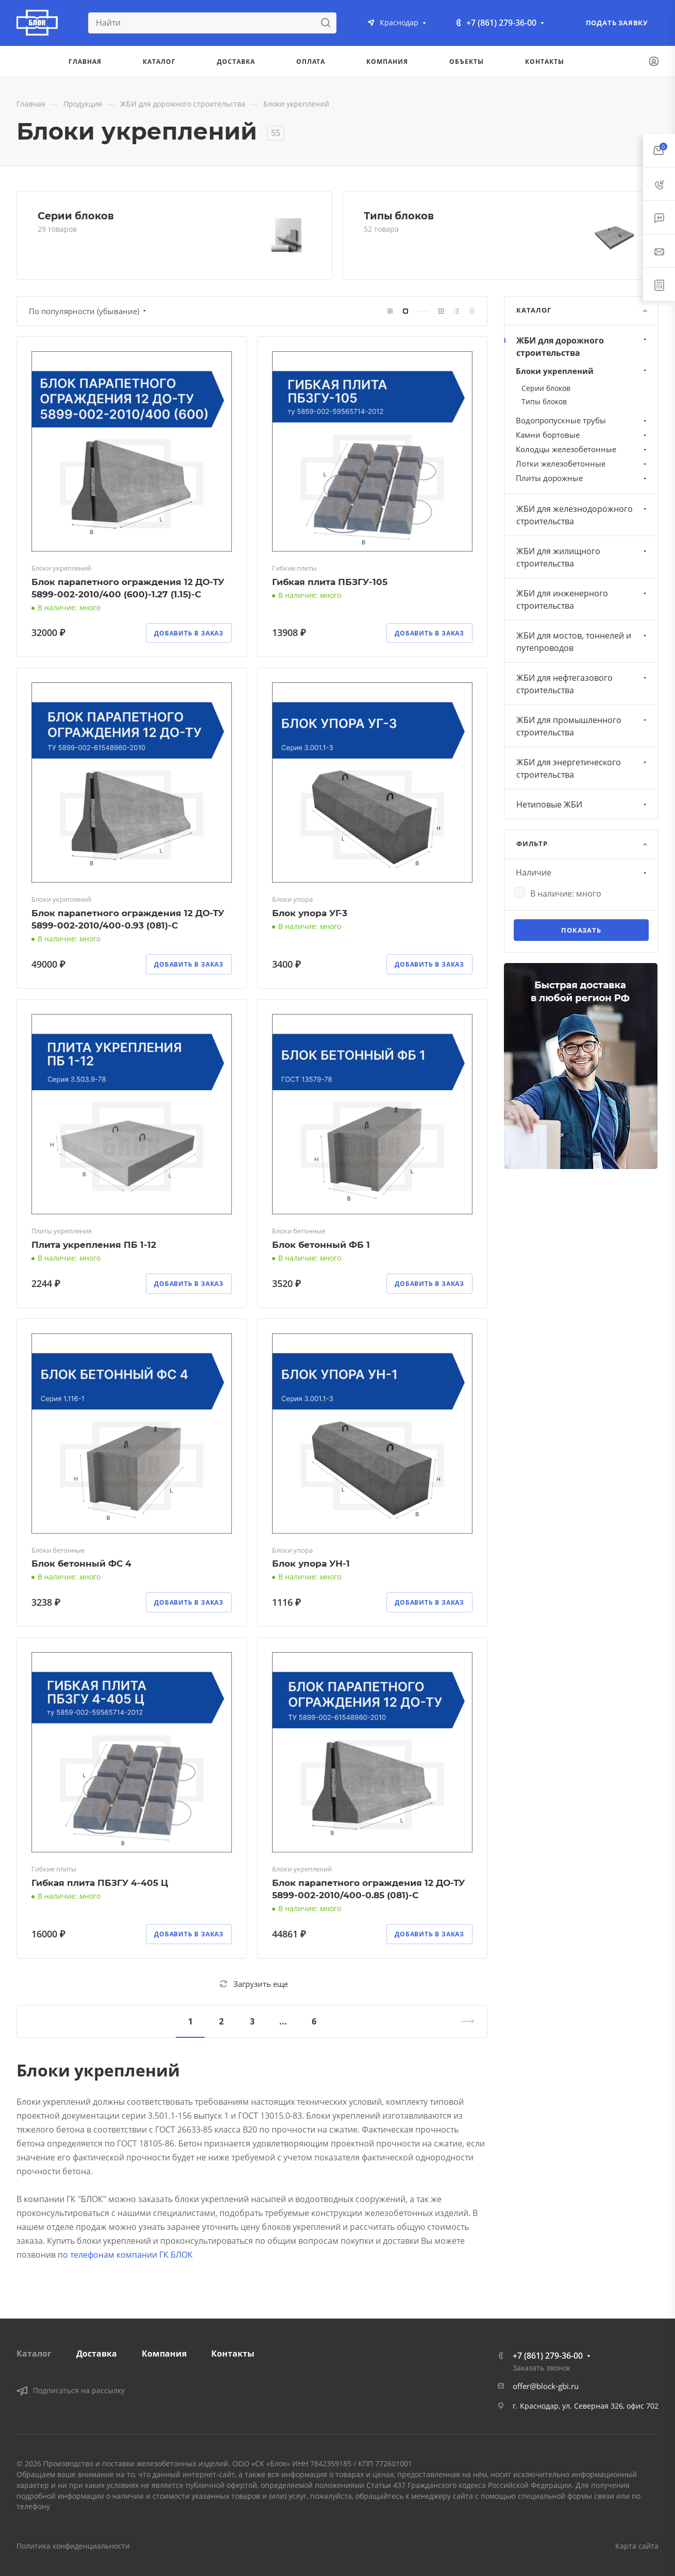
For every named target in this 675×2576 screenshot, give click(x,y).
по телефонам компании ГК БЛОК (125, 2254)
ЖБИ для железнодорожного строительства (582, 515)
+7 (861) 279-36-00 (501, 22)
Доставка (96, 2353)
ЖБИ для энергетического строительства (582, 768)
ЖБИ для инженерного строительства (582, 599)
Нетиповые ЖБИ (582, 804)
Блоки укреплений (582, 371)
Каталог (34, 2353)
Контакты (233, 2353)
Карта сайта (637, 2546)
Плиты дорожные (582, 478)
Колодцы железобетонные (582, 449)
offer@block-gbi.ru (546, 2386)
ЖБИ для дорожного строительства (582, 346)
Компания (164, 2353)
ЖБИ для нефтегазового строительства (582, 684)
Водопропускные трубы (582, 420)
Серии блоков (76, 216)
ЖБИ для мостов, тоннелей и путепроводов (582, 642)
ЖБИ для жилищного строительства (582, 557)
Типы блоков (399, 216)
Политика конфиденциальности (73, 2546)
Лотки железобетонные (582, 463)
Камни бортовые (582, 435)
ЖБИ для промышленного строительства (582, 726)
